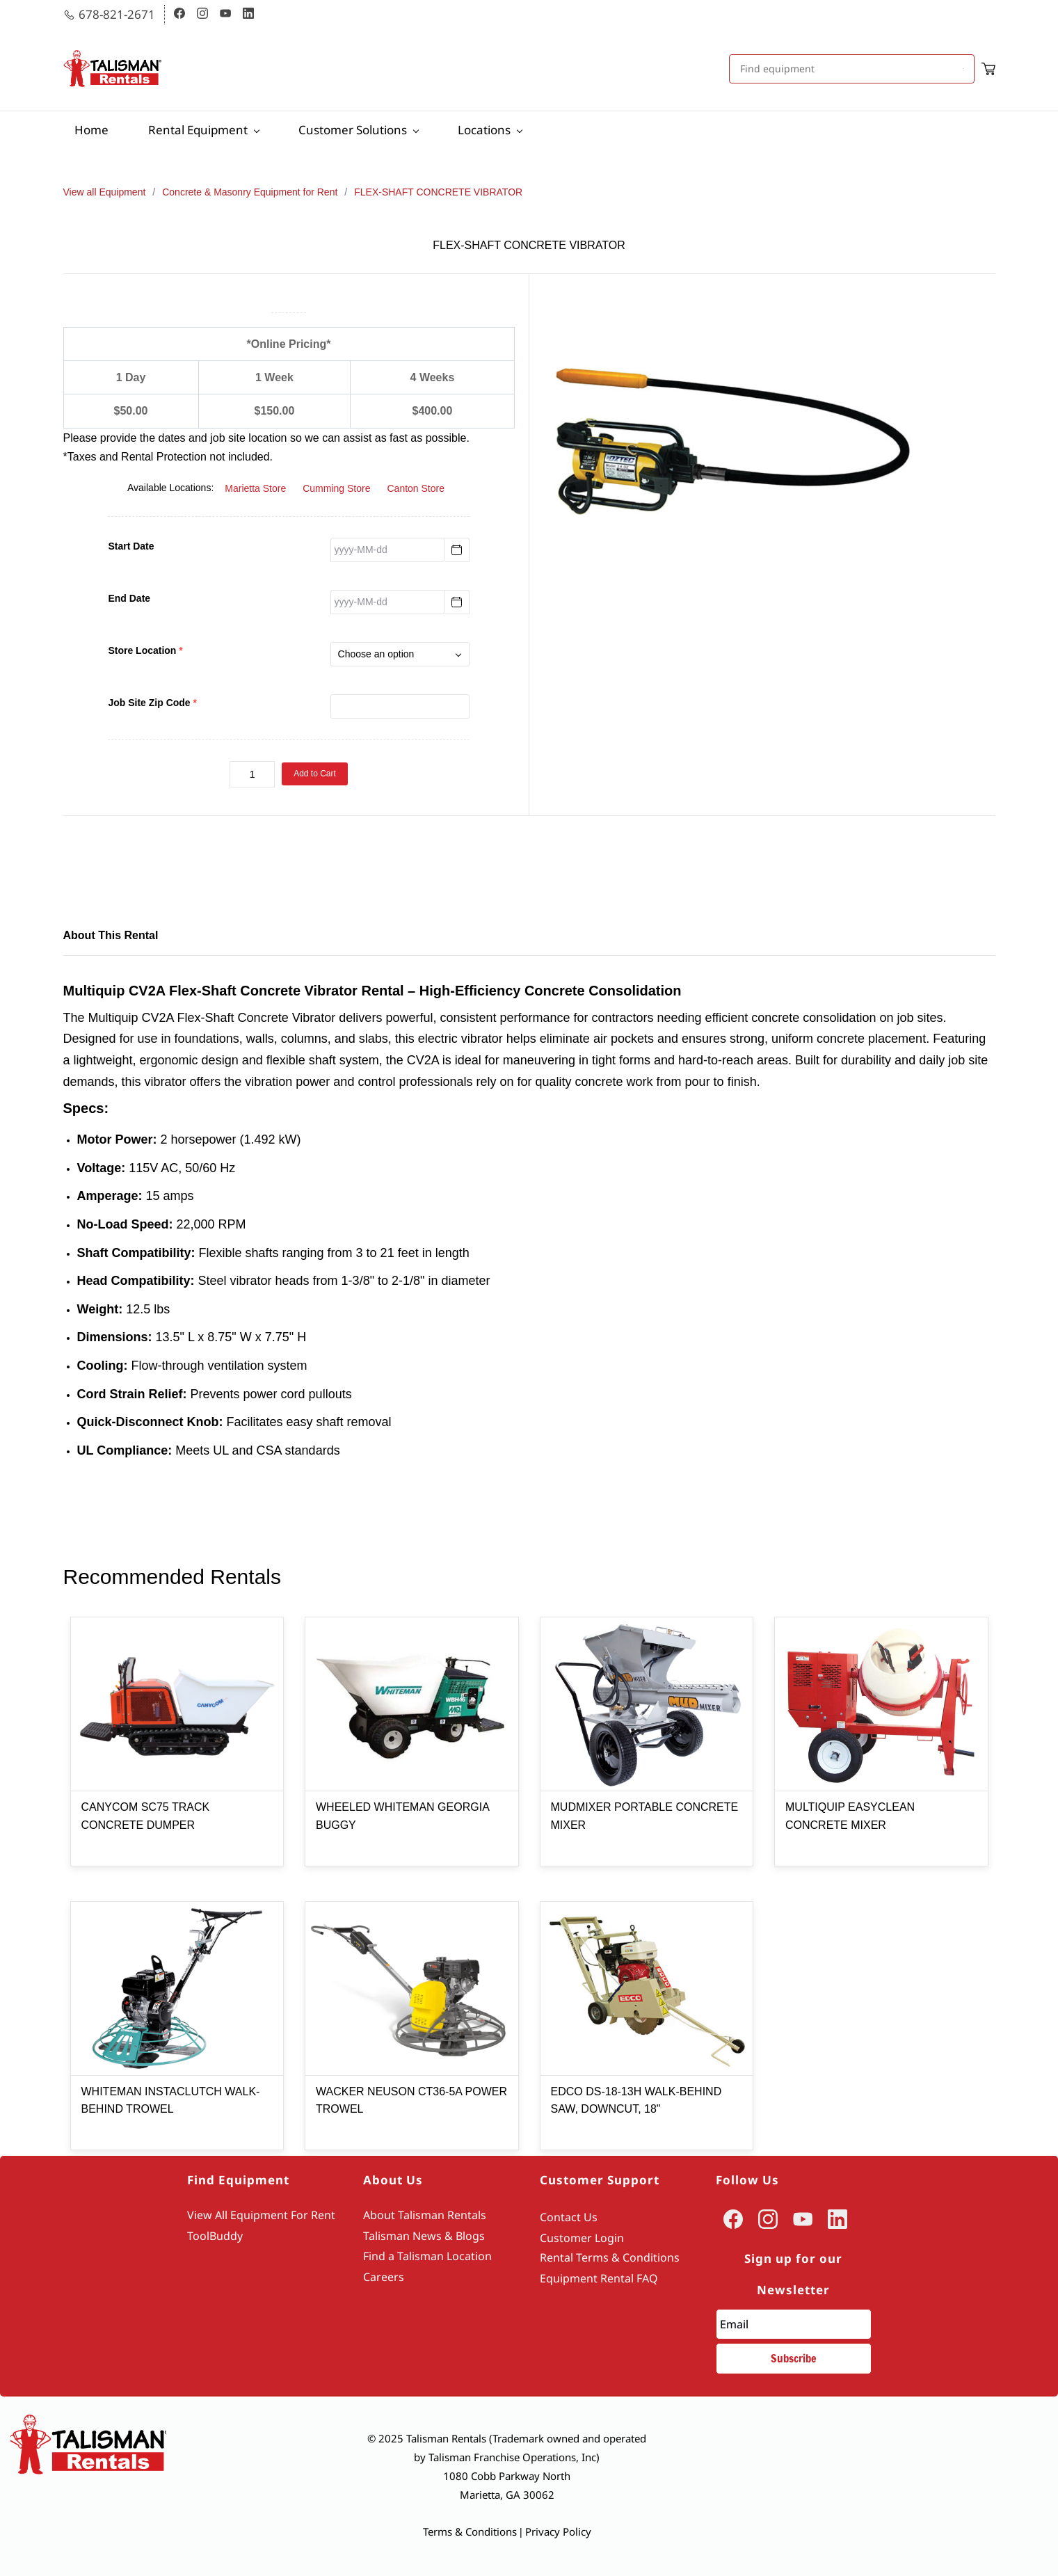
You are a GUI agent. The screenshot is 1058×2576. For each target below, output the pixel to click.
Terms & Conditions (470, 2531)
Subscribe (794, 2358)
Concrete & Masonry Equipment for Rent (249, 192)
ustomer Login (585, 2238)
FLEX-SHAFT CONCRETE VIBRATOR (438, 192)
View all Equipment (104, 192)
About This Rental (111, 935)
